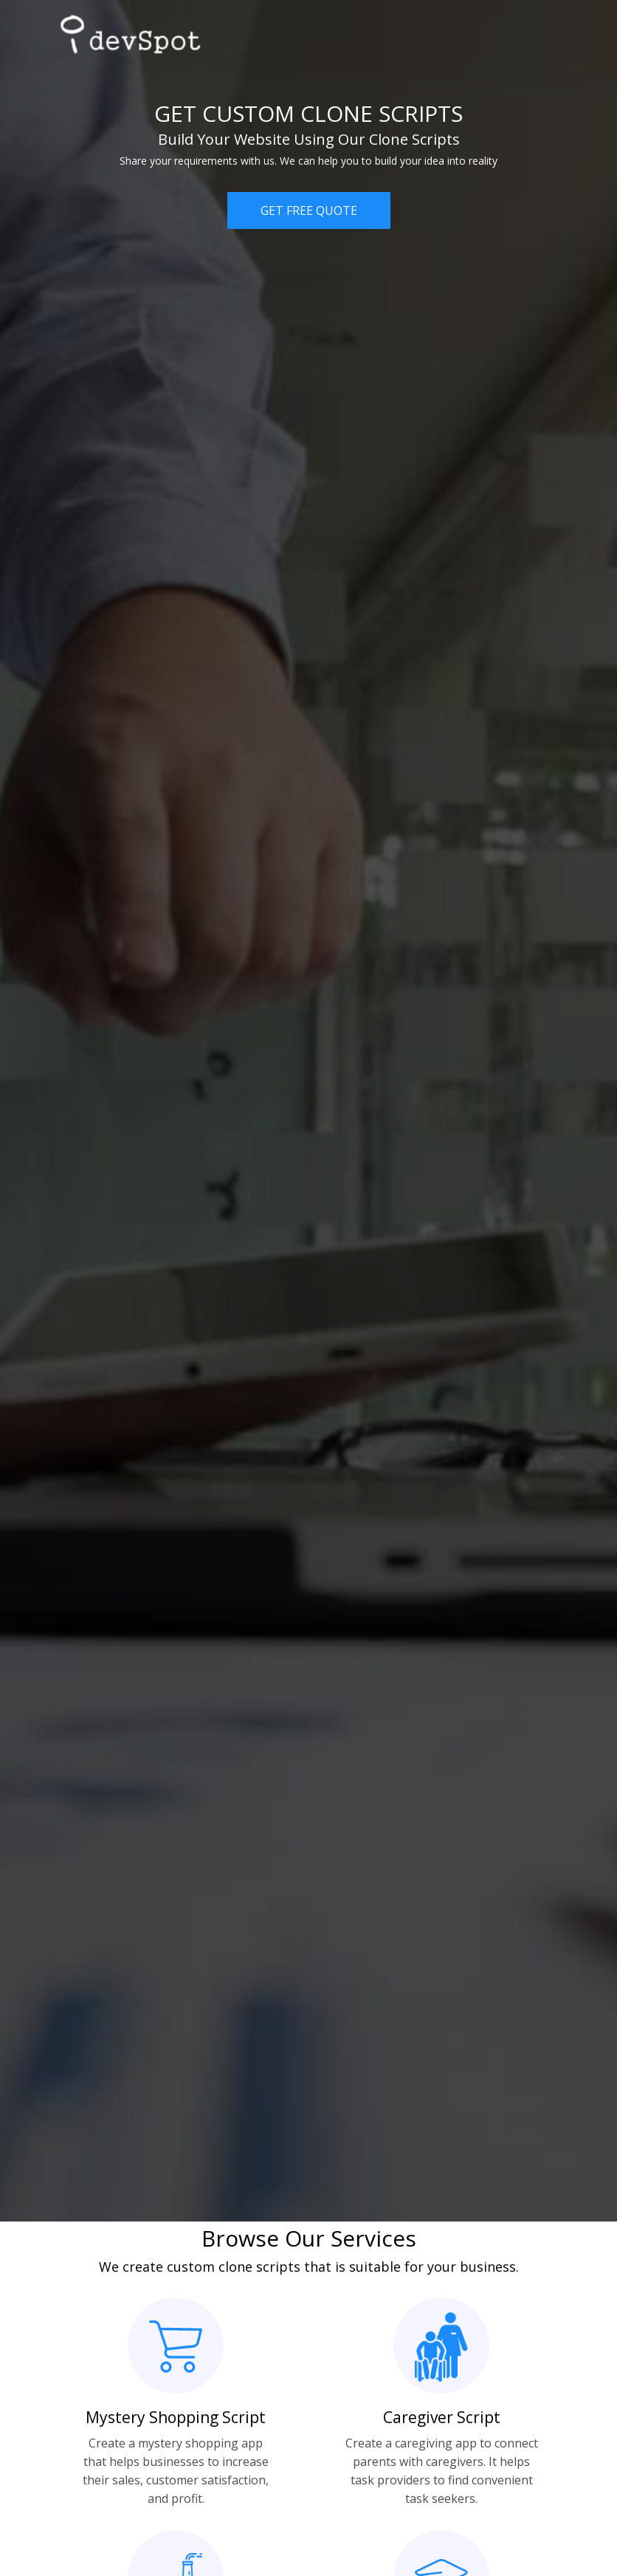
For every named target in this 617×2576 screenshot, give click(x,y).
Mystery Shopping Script (176, 2417)
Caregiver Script (441, 2417)
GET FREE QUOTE (309, 210)
